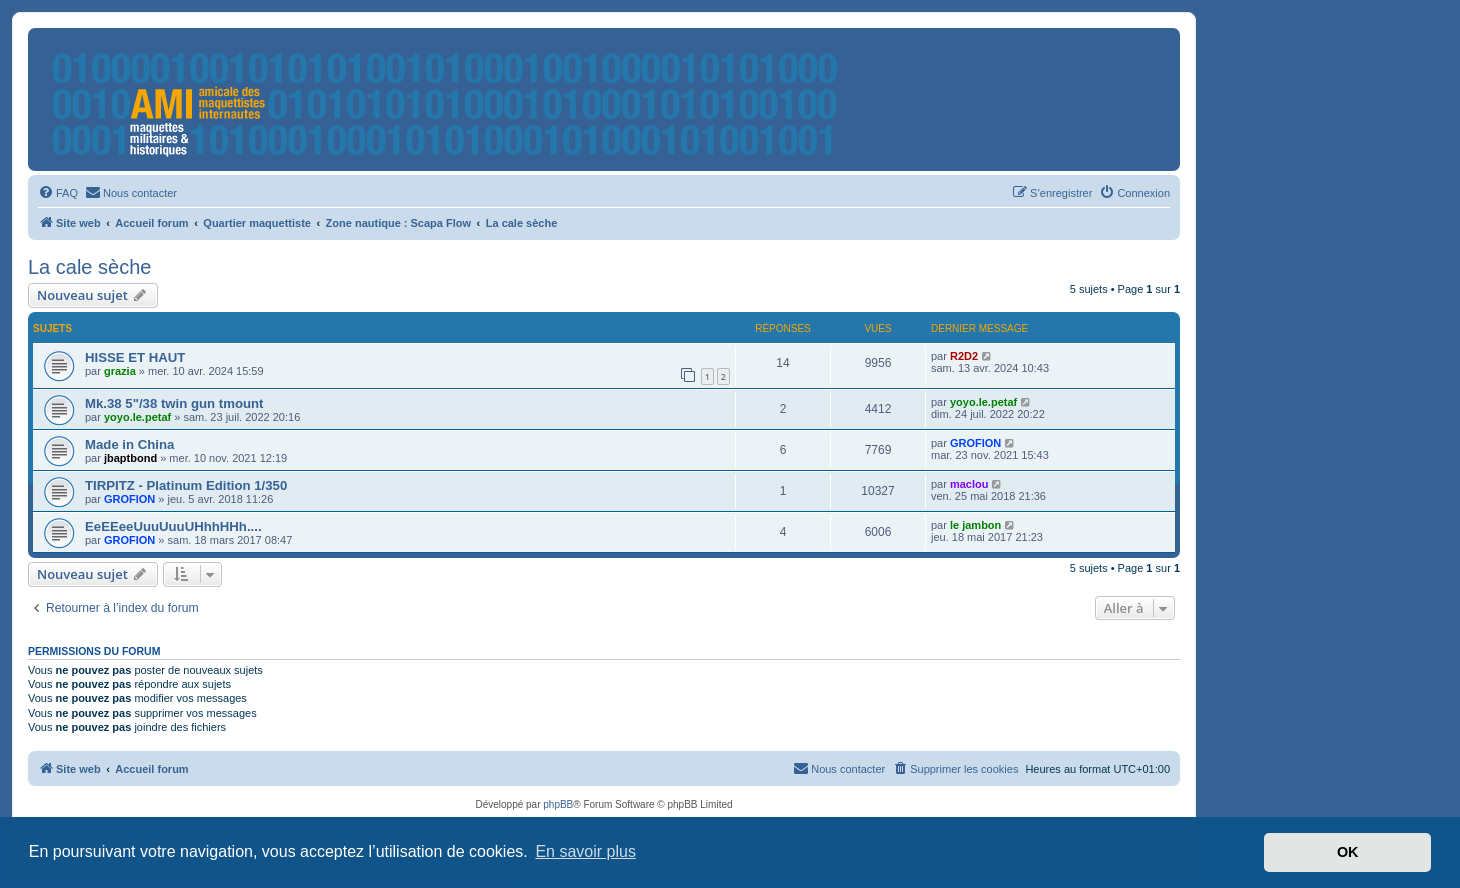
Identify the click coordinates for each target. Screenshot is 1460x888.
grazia (120, 371)
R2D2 (964, 356)
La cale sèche (89, 267)
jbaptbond (130, 458)
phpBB (558, 804)
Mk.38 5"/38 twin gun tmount (174, 403)
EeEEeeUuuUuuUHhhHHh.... (173, 526)
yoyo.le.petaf (137, 417)
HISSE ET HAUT (135, 357)
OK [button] (1348, 852)
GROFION (975, 443)
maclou (969, 484)
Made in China (129, 444)
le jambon (975, 525)
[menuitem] (58, 193)
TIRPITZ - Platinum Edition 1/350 (186, 485)
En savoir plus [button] (585, 851)
